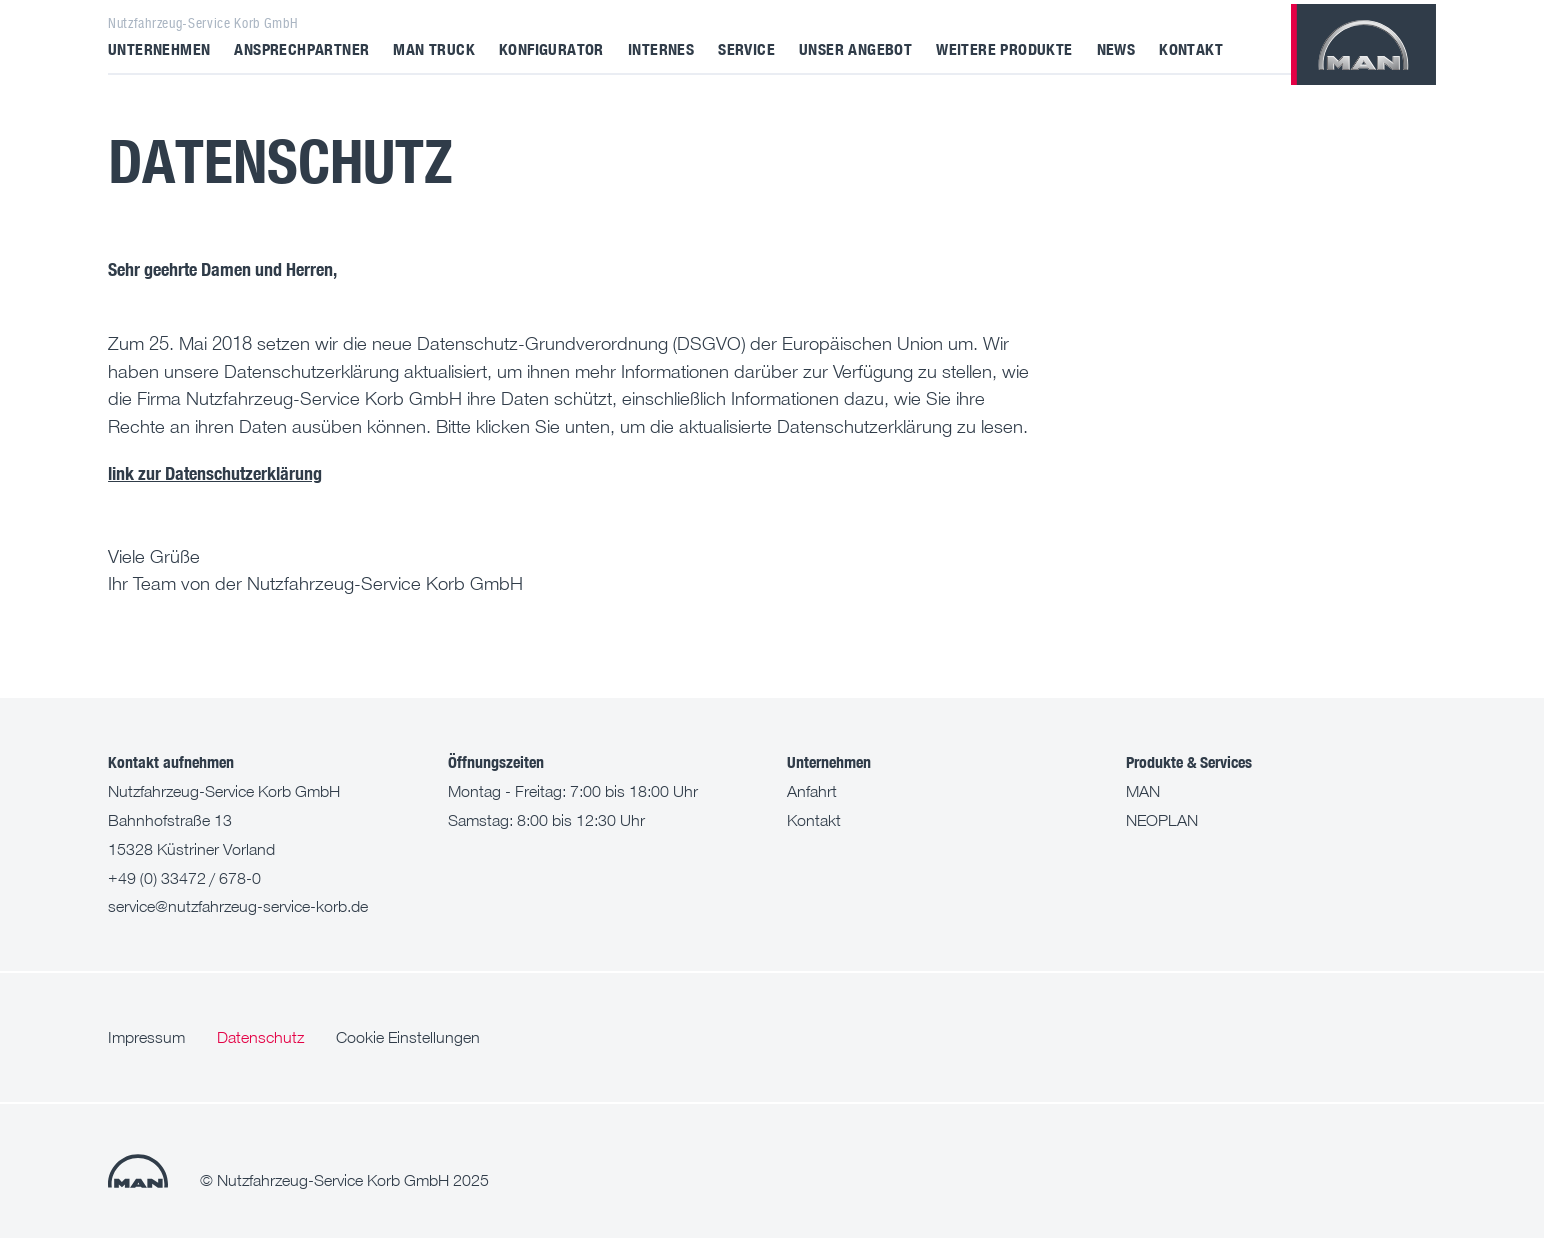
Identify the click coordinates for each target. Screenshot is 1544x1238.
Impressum (146, 1037)
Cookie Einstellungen (408, 1037)
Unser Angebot (855, 48)
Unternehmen (159, 48)
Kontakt (1191, 48)
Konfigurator (551, 48)
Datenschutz (260, 1037)
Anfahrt (812, 791)
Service (746, 48)
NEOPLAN (1162, 820)
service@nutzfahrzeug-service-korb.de (238, 906)
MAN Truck (434, 48)
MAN (1143, 791)
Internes (661, 48)
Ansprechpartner (301, 48)
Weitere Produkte (1004, 48)
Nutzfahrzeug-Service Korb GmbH (203, 23)
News (1116, 48)
